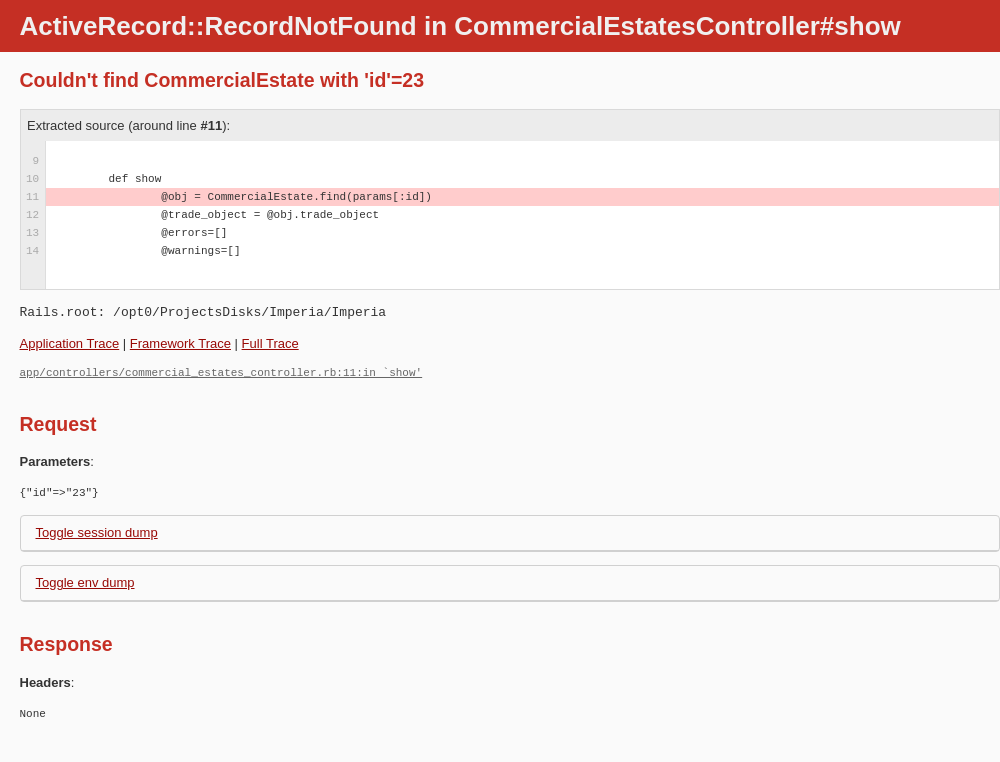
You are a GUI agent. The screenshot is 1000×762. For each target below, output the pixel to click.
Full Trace (270, 343)
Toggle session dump (97, 532)
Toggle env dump (85, 582)
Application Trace (70, 343)
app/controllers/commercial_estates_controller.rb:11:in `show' (221, 372)
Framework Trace (180, 343)
